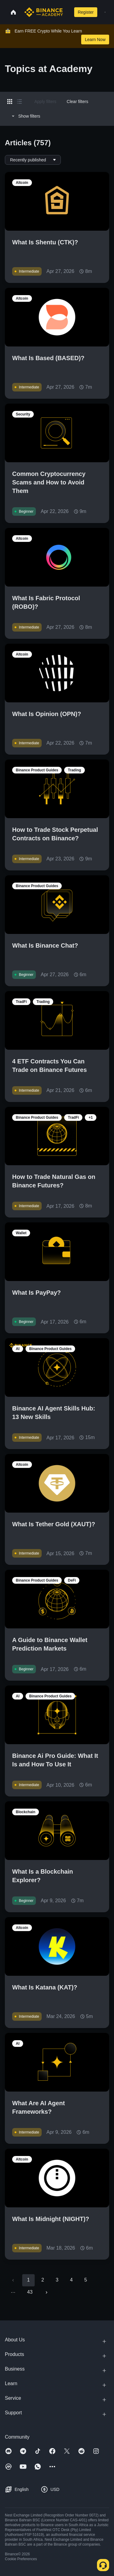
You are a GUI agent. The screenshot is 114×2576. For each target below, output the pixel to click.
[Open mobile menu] (105, 12)
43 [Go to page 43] (30, 2292)
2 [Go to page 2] (42, 2279)
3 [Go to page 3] (57, 2279)
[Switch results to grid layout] (10, 101)
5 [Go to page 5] (85, 2279)
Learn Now (95, 39)
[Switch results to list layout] (19, 101)
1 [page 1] (28, 2279)
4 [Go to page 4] (71, 2279)
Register (86, 12)
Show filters (25, 116)
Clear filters (77, 101)
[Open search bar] (67, 12)
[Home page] (43, 12)
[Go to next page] (46, 2292)
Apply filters (45, 101)
